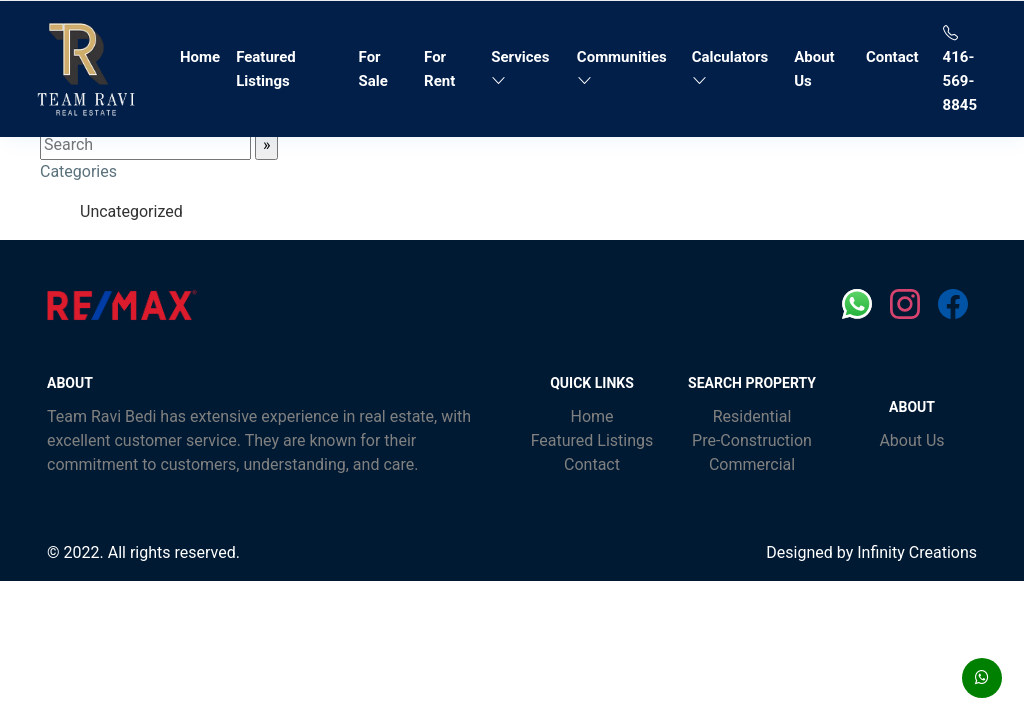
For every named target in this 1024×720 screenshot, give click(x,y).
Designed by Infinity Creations (871, 552)
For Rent (439, 69)
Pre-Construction (752, 440)
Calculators (730, 69)
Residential (752, 416)
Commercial (752, 464)
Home (204, 55)
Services (520, 69)
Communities (622, 69)
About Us (814, 69)
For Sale (373, 69)
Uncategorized (131, 211)
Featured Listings (266, 69)
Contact (892, 57)
